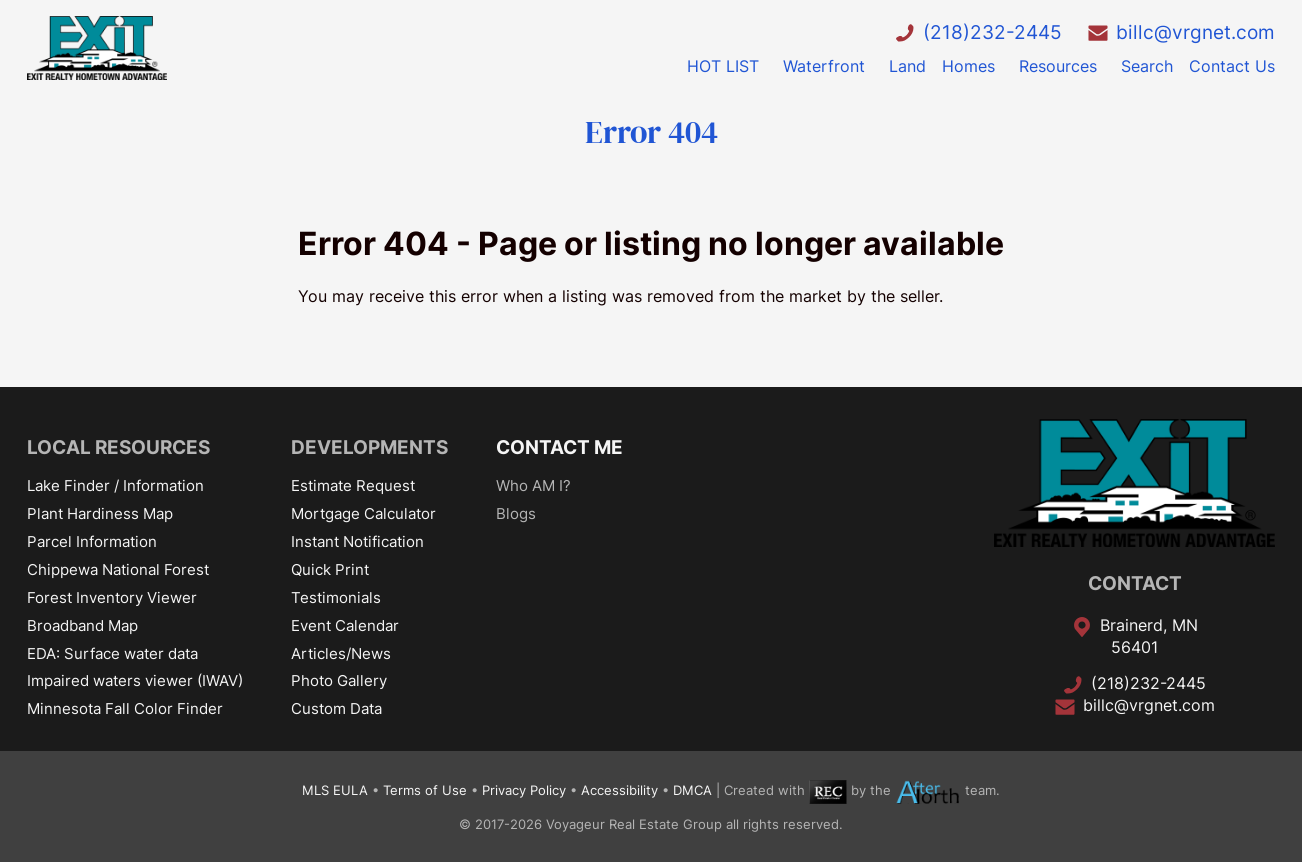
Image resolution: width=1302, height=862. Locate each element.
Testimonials (336, 597)
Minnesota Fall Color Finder (125, 708)
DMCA (692, 791)
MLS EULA (335, 791)
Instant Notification (357, 541)
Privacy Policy (524, 791)
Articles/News (341, 653)
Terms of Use (425, 791)
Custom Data (336, 708)
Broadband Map (82, 625)
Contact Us (1232, 66)
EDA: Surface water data (112, 653)
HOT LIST (723, 66)
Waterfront (824, 66)
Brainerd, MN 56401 (1149, 636)
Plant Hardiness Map (100, 513)
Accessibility (619, 791)
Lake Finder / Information (115, 485)
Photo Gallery (339, 680)
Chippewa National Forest (118, 569)
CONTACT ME (559, 447)
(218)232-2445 (992, 32)
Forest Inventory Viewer (112, 597)
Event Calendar (345, 625)
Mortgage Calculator (363, 513)
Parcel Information (92, 541)
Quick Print (330, 569)
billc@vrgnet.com (1195, 32)
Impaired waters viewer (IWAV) (135, 680)
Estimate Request (353, 485)
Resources (1058, 66)
